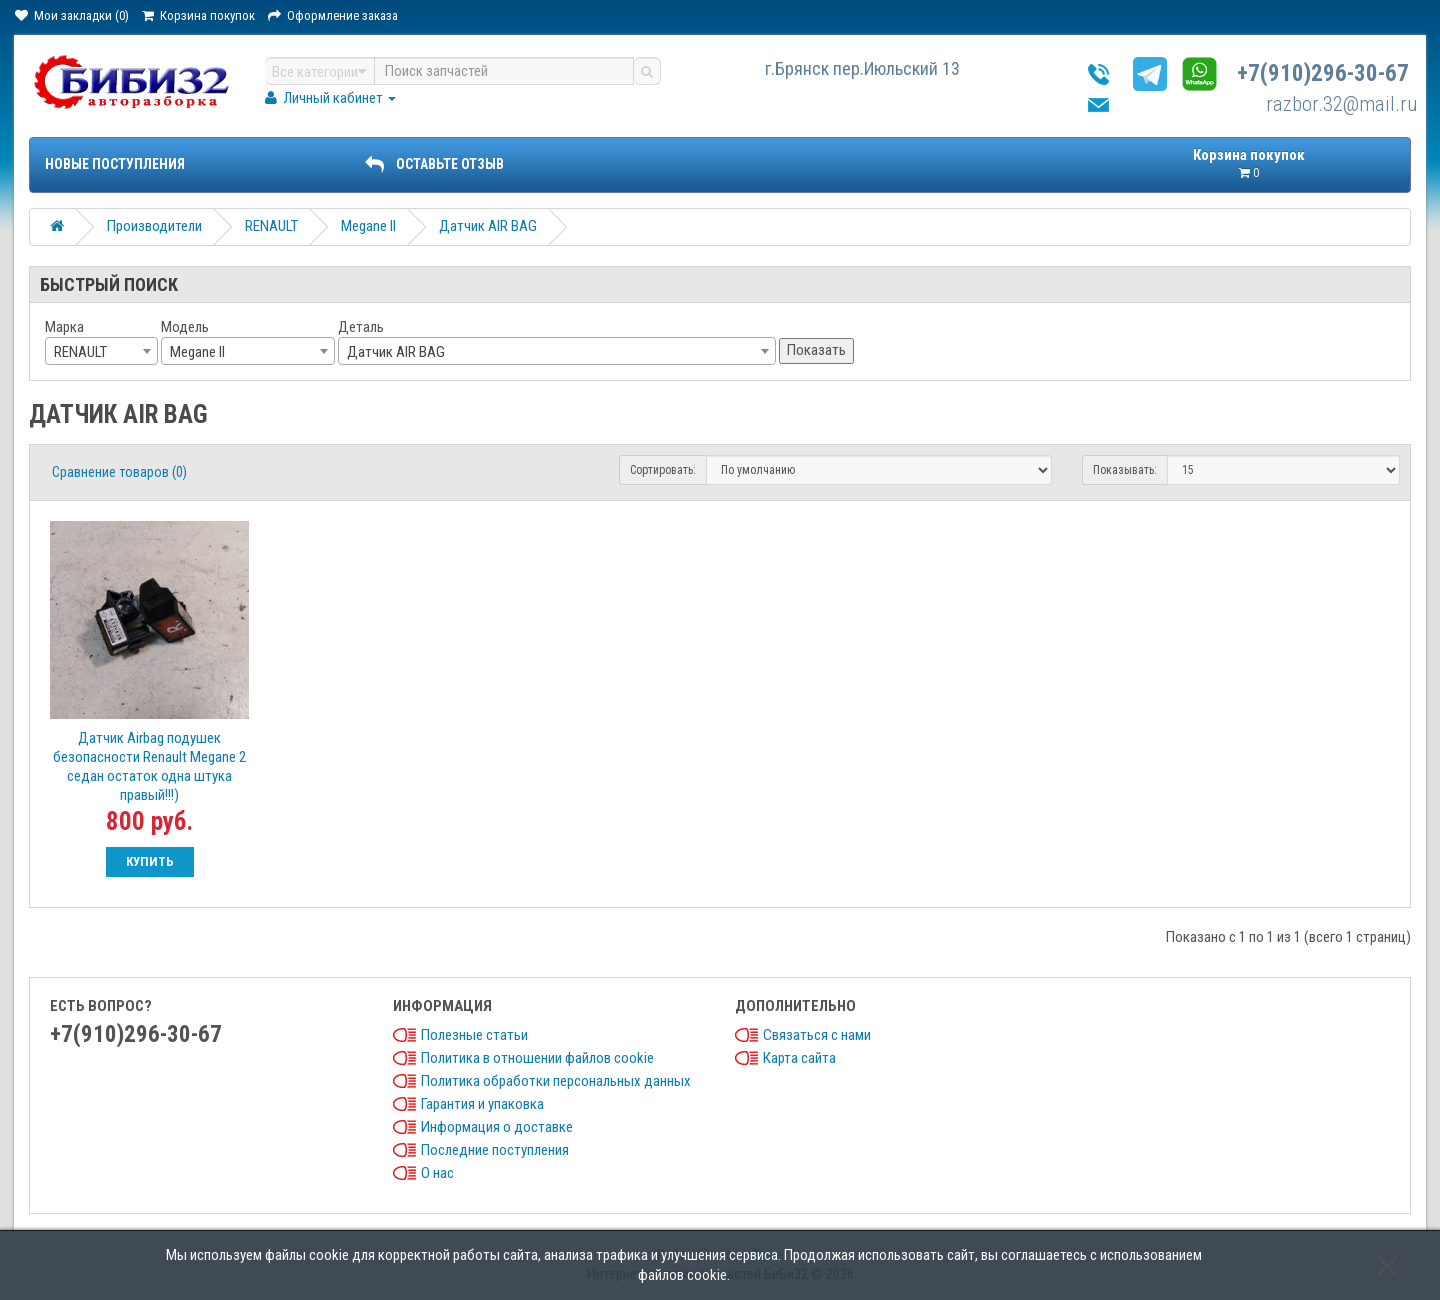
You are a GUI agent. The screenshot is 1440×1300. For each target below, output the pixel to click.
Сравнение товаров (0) (119, 472)
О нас (437, 1173)
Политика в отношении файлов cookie (537, 1058)
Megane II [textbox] (197, 352)
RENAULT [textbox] (80, 352)
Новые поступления (115, 164)
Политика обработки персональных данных (556, 1081)
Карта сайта (799, 1058)
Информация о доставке (497, 1127)
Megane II (368, 226)
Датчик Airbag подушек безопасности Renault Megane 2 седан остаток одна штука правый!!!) (149, 766)
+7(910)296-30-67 (1323, 73)
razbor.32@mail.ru (1342, 104)
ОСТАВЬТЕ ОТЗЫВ (434, 164)
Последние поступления (495, 1150)
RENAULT (271, 226)
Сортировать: (663, 470)
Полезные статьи (474, 1035)
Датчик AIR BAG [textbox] (396, 352)
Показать (816, 350)
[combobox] (101, 351)
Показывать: (1125, 470)
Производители (154, 226)
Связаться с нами (817, 1035)
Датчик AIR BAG (488, 226)
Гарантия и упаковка (482, 1104)
